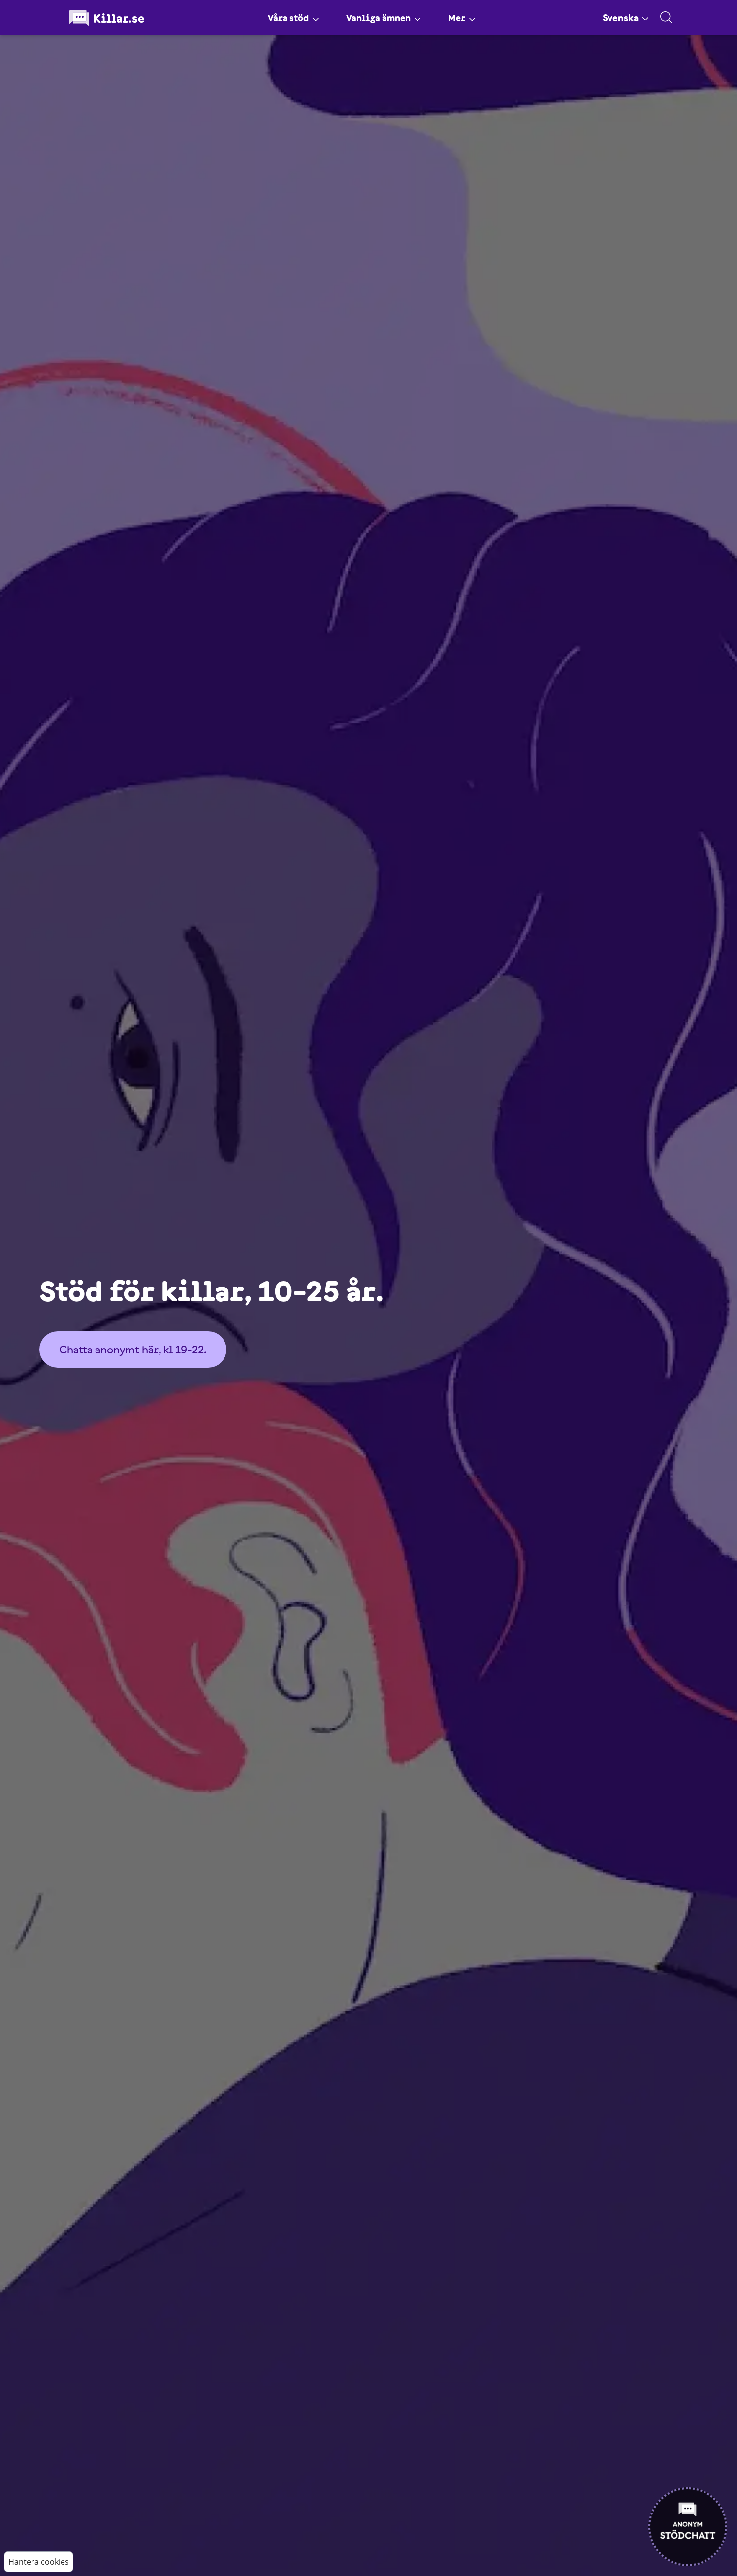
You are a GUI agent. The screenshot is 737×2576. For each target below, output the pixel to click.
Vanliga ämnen (383, 18)
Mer (464, 18)
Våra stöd (291, 18)
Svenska (625, 17)
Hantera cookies (38, 2561)
